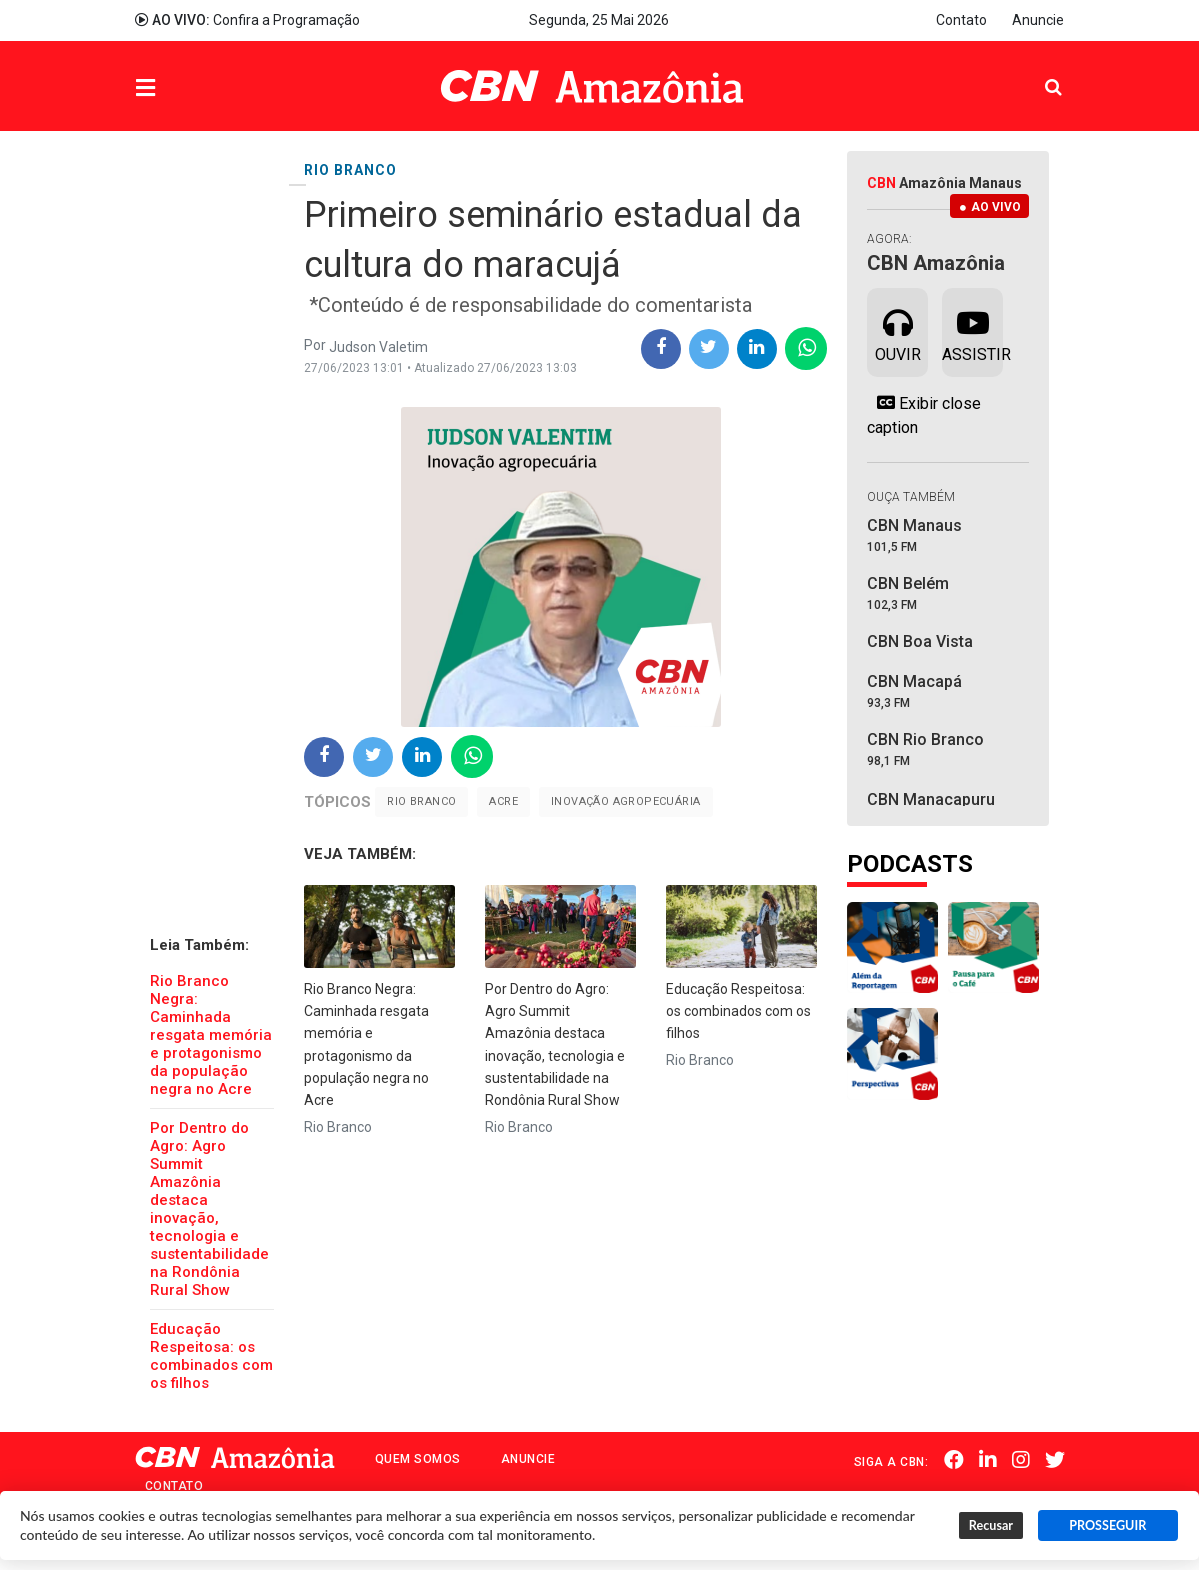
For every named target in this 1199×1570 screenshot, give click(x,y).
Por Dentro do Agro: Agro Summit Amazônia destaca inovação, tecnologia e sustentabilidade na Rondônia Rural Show (209, 1209)
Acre (503, 801)
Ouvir (898, 331)
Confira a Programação (247, 20)
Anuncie (1038, 20)
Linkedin (988, 1460)
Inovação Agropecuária (625, 801)
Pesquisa (1037, 71)
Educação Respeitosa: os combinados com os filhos (211, 1356)
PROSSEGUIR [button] (1107, 1525)
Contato (961, 20)
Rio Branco (421, 801)
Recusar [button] (991, 1525)
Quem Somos (418, 1459)
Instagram (1021, 1460)
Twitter (1055, 1460)
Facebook (954, 1460)
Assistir (972, 331)
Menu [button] (186, 88)
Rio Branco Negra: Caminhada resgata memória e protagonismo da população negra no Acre (211, 1035)
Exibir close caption (924, 415)
